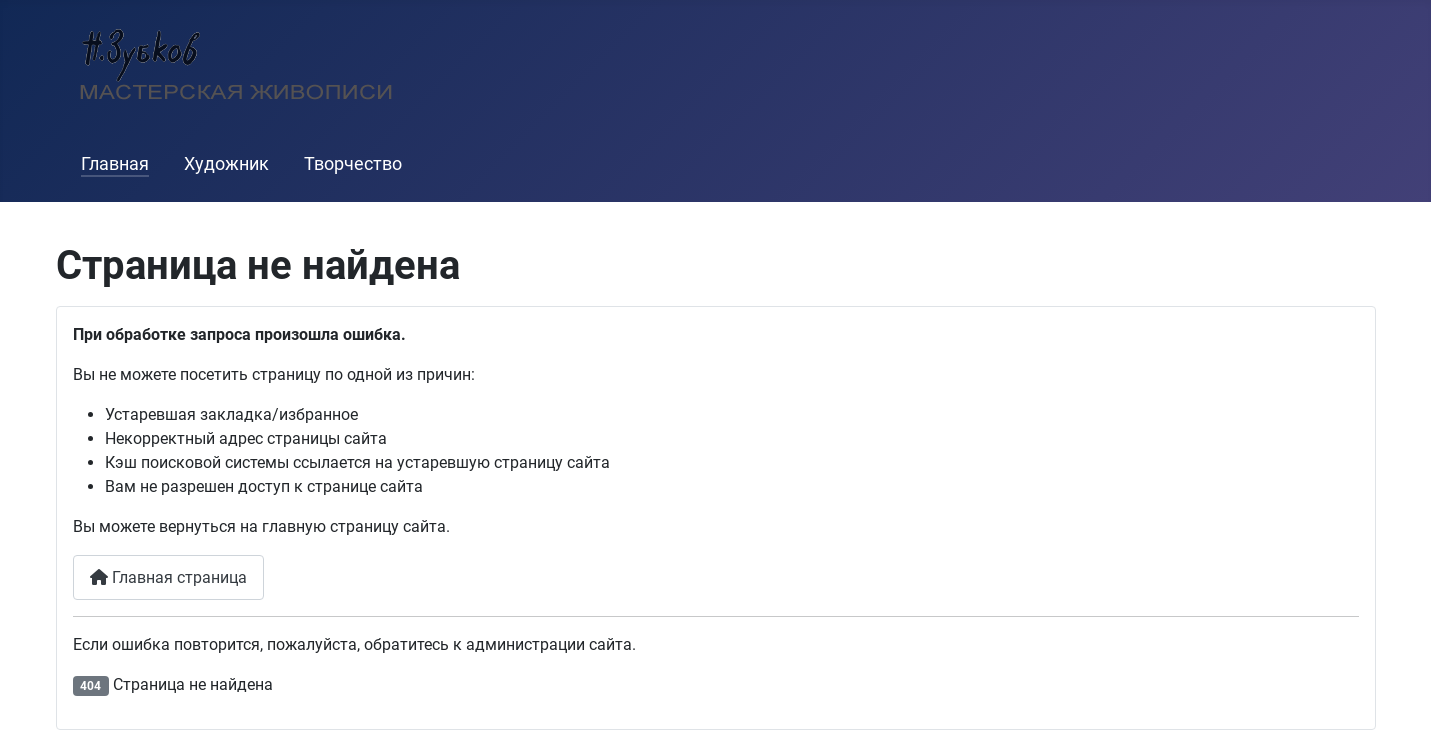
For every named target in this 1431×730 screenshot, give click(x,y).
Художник (226, 164)
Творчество (353, 164)
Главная (115, 164)
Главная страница (168, 577)
